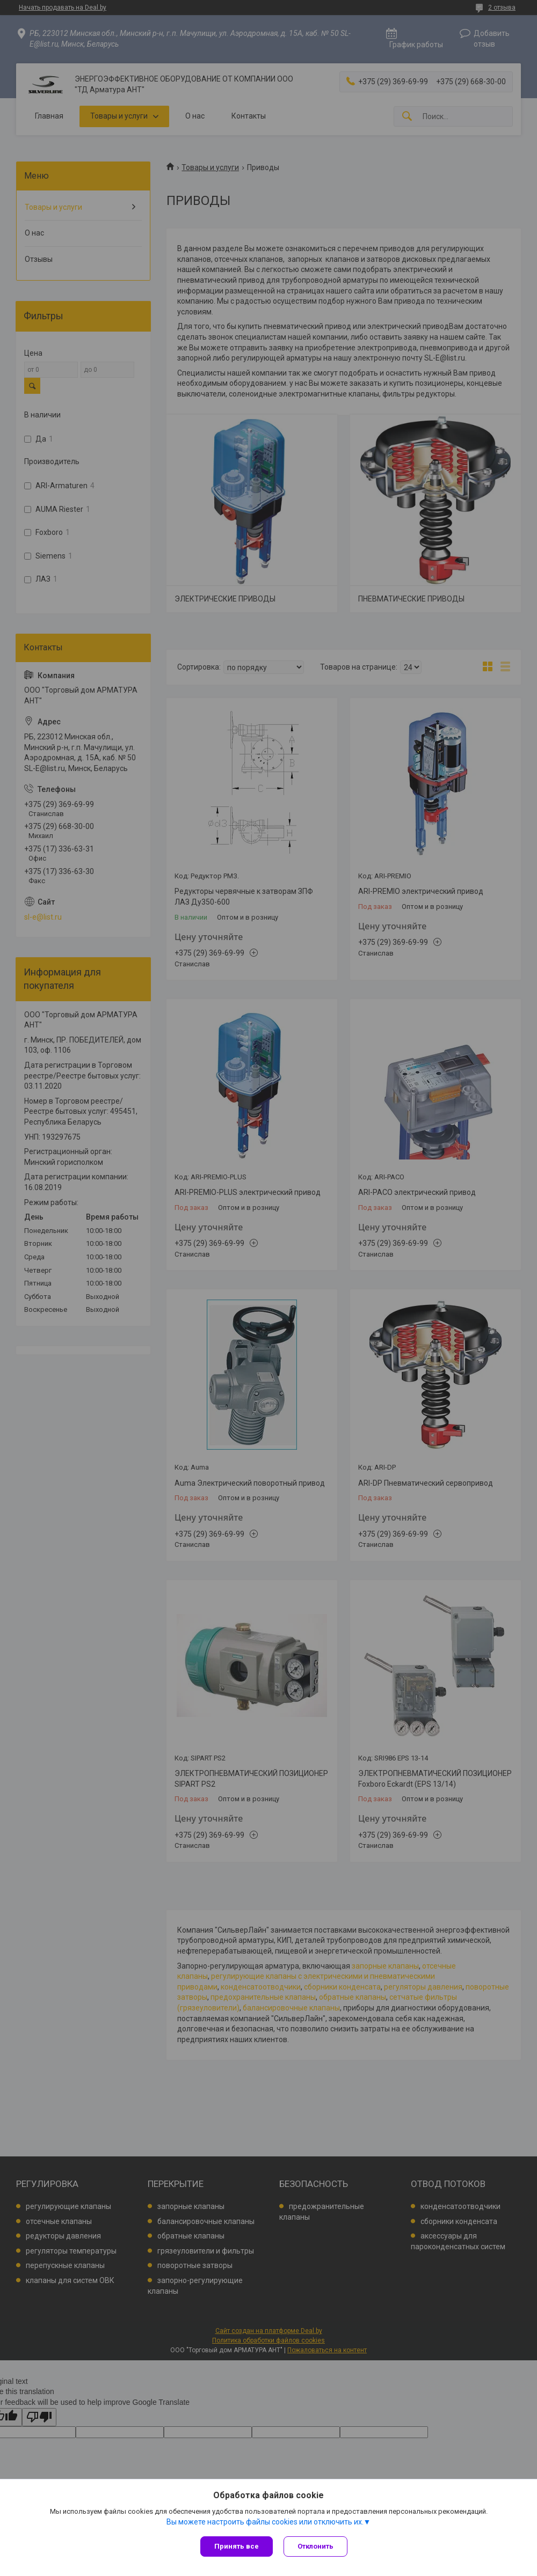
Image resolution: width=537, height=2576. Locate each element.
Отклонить (315, 2546)
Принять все (236, 2546)
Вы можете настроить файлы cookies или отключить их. (265, 2522)
